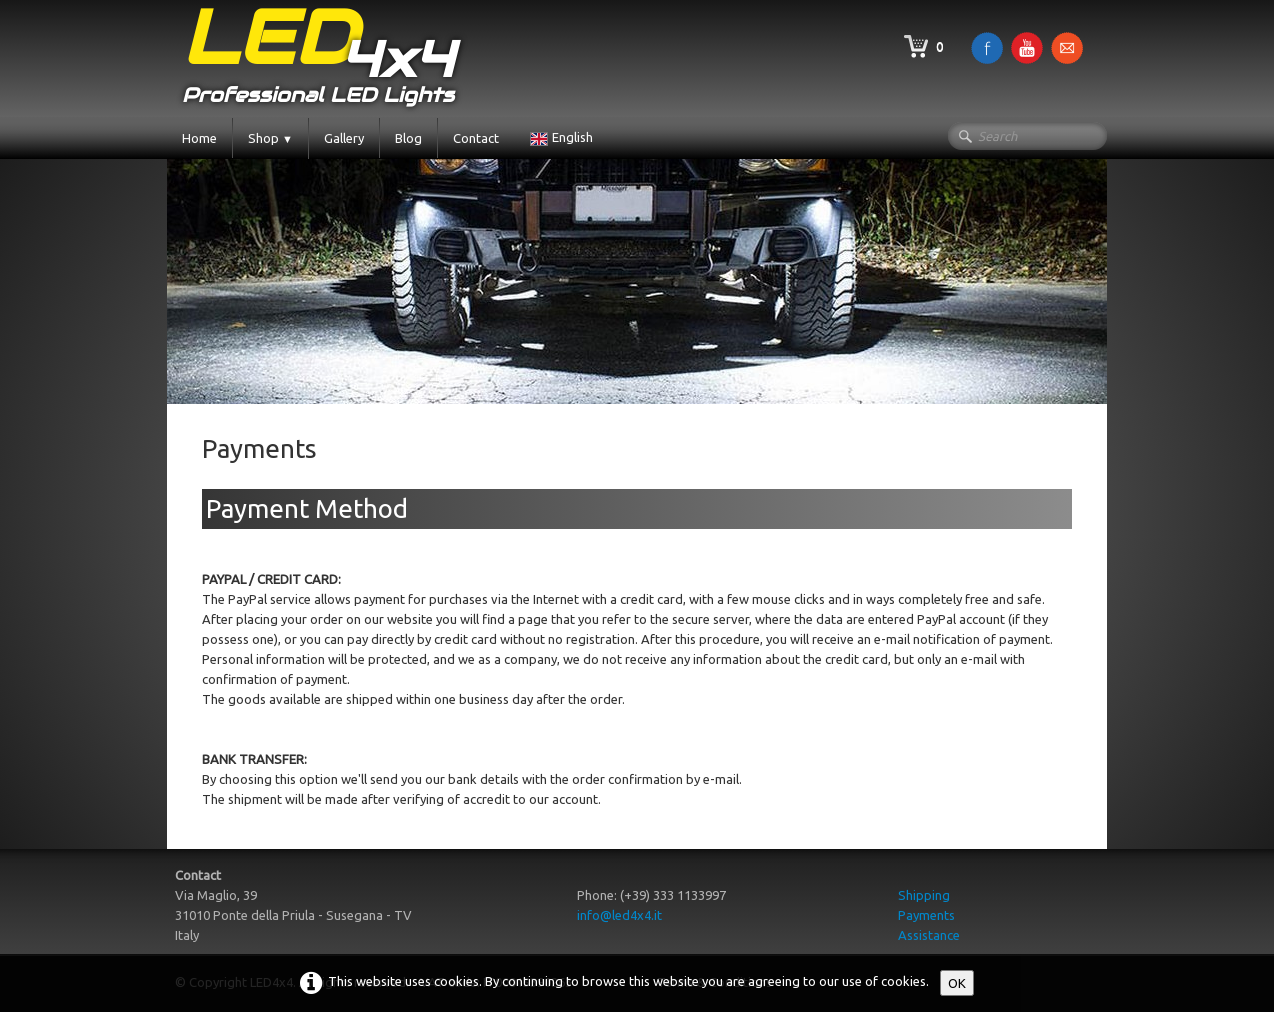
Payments (926, 915)
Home (199, 138)
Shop (270, 138)
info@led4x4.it (619, 915)
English (563, 137)
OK (957, 983)
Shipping (924, 895)
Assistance (929, 935)
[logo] (318, 58)
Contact (476, 138)
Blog (408, 138)
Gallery (344, 138)
